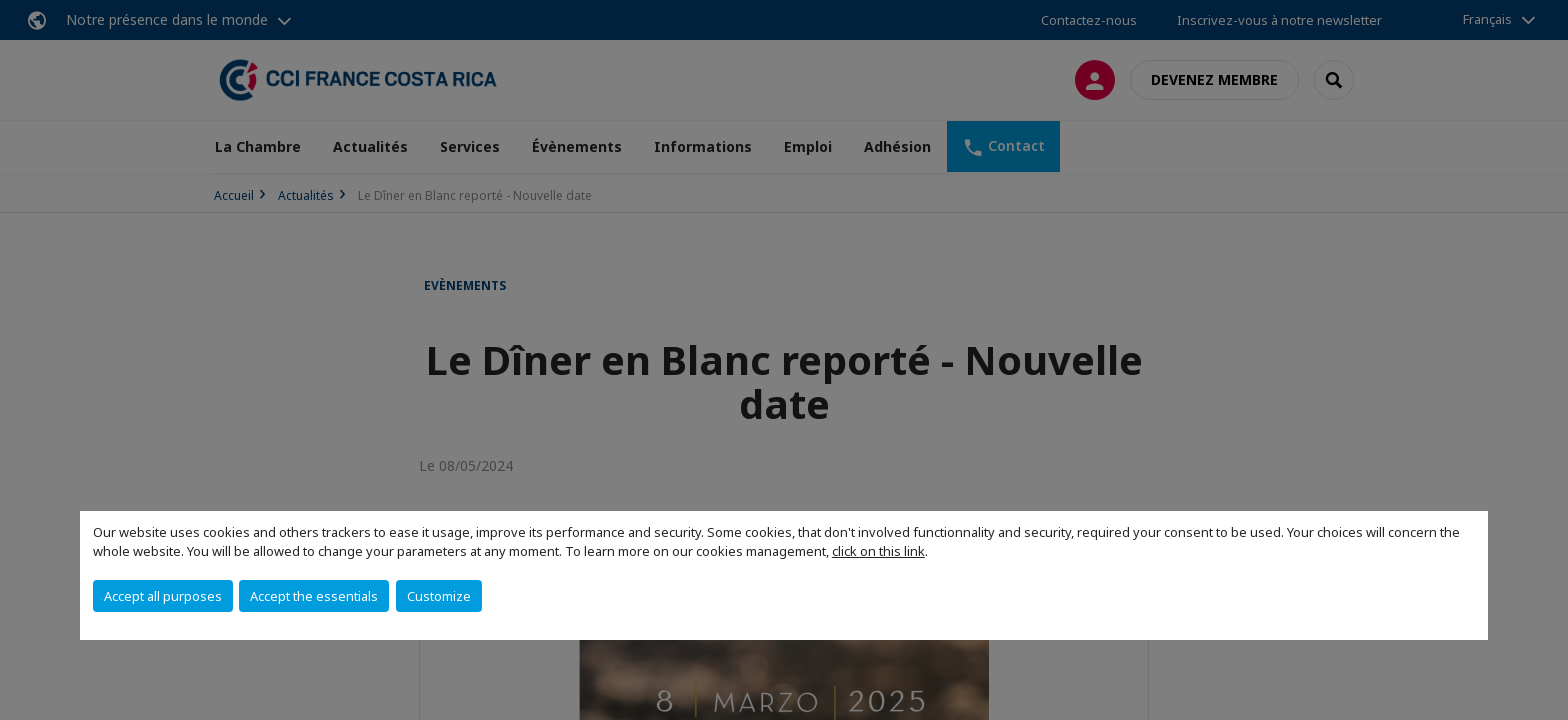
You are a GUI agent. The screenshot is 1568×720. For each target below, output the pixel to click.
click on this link (878, 551)
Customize (439, 596)
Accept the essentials (314, 596)
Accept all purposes (163, 596)
